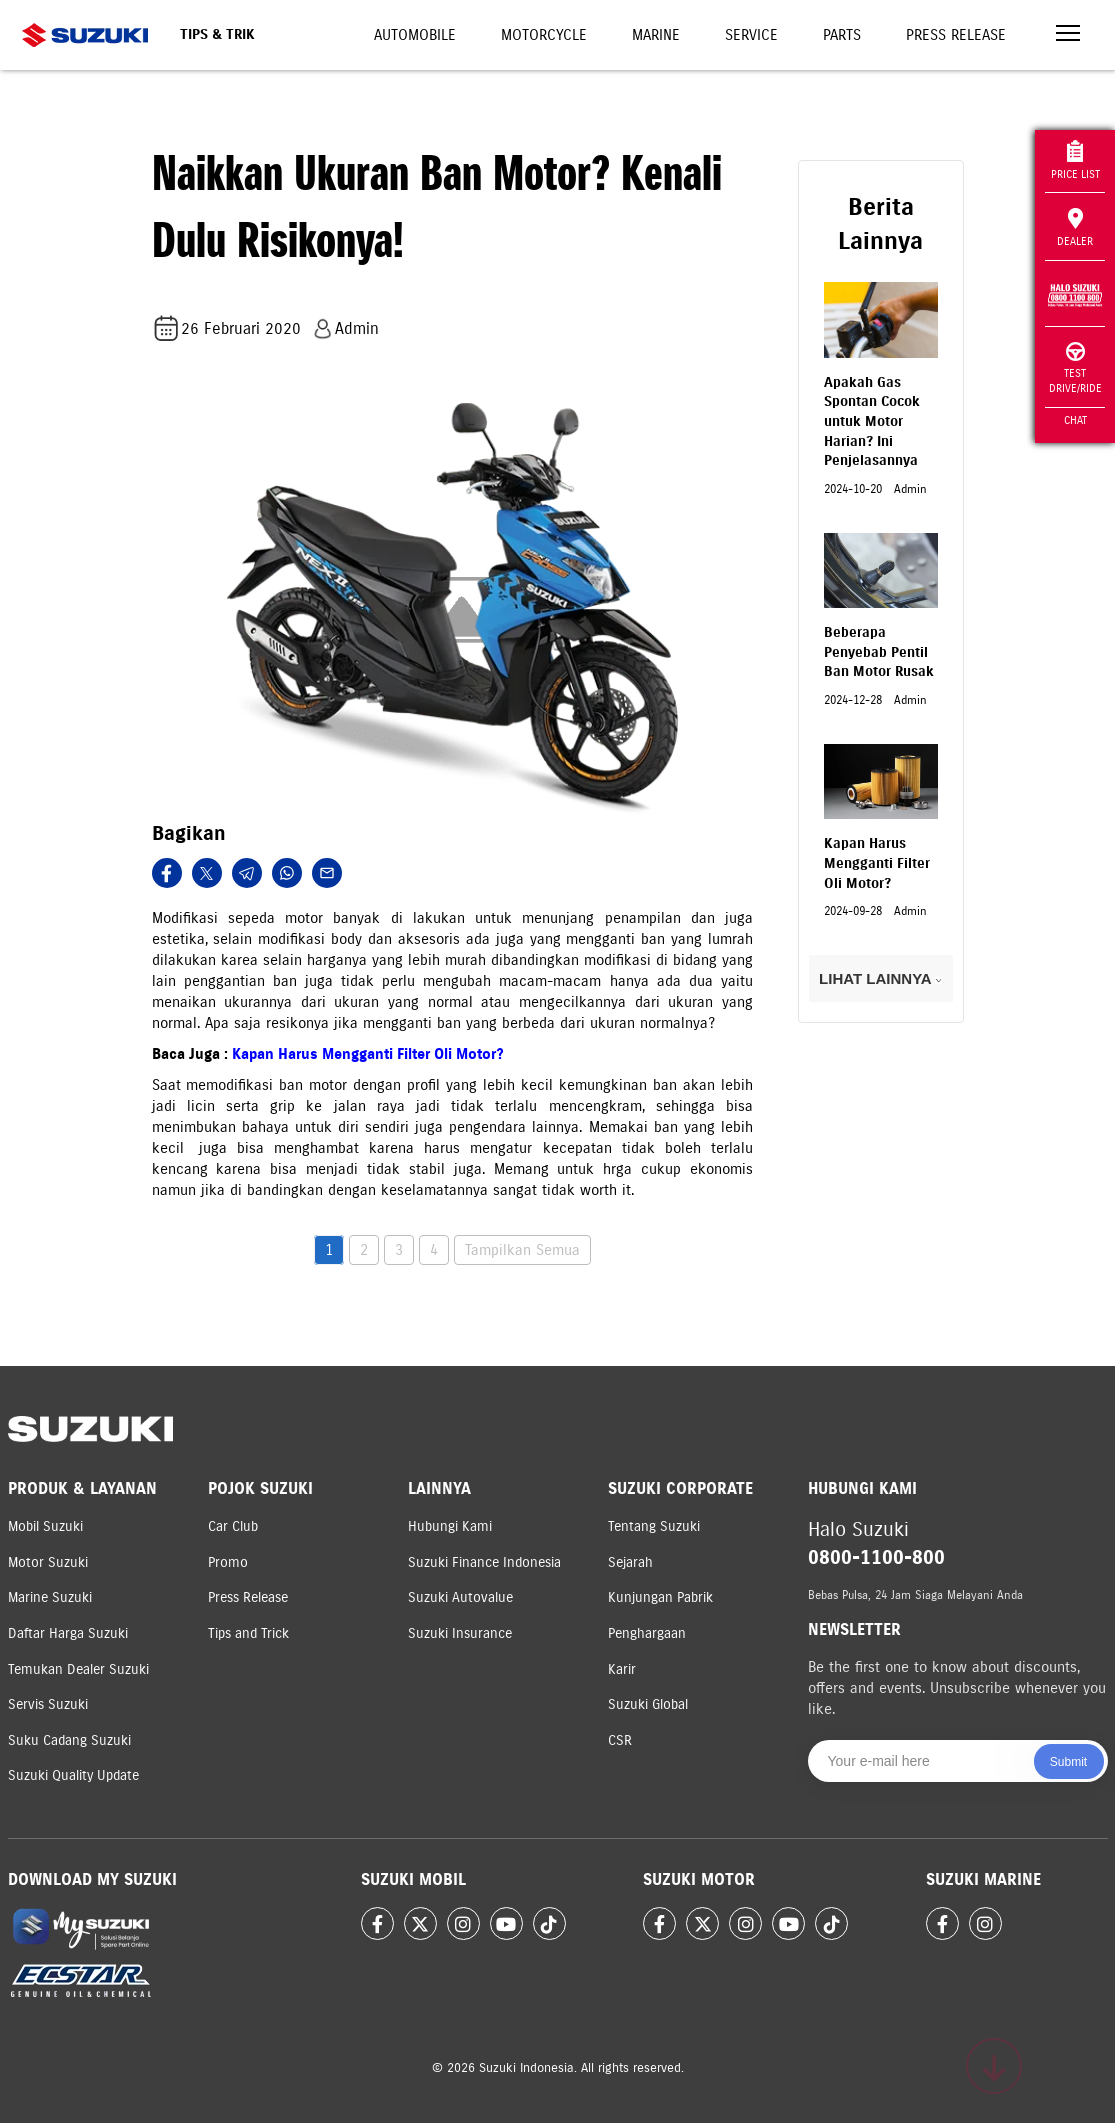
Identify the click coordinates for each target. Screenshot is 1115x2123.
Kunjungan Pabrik (660, 1597)
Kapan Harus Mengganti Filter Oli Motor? (368, 1054)
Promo (228, 1562)
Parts (842, 35)
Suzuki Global (648, 1704)
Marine (656, 35)
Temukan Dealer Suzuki (78, 1669)
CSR (620, 1740)
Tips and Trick (248, 1633)
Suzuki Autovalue (460, 1597)
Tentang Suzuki (654, 1526)
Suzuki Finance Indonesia (484, 1562)
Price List (1075, 160)
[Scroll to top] (994, 2066)
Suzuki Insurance (460, 1633)
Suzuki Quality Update (73, 1775)
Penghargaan (647, 1633)
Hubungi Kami (450, 1526)
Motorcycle (544, 35)
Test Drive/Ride (1075, 368)
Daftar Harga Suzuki (68, 1633)
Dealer (1075, 228)
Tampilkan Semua (522, 1250)
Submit (1068, 1762)
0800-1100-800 (876, 1557)
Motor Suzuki (48, 1562)
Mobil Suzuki (45, 1526)
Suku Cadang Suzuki (69, 1740)
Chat (1075, 420)
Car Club (233, 1526)
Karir (622, 1669)
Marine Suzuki (50, 1597)
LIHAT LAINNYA (880, 978)
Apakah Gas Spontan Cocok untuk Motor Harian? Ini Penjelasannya (872, 421)
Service (751, 35)
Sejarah (630, 1562)
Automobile (415, 35)
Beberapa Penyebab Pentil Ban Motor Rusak (879, 652)
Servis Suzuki (48, 1704)
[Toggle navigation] (1068, 35)
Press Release (956, 35)
